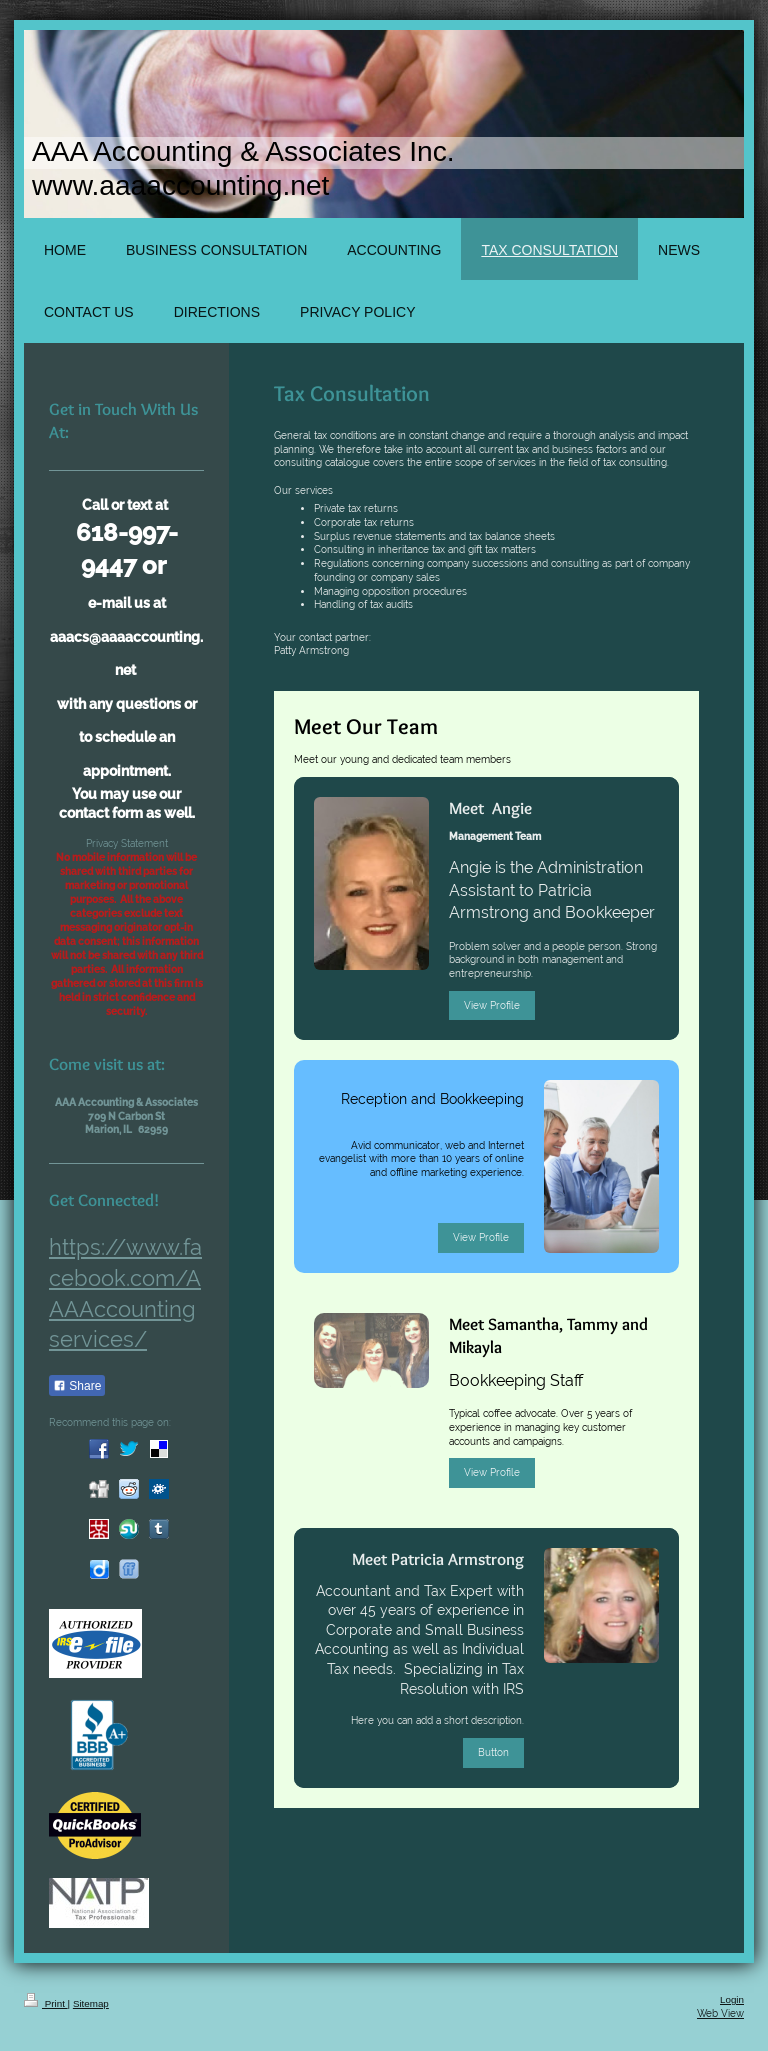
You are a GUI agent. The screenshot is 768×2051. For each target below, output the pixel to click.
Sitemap (91, 2003)
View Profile (492, 1005)
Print (46, 2003)
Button (493, 1752)
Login (732, 1999)
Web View (720, 2013)
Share (77, 1386)
